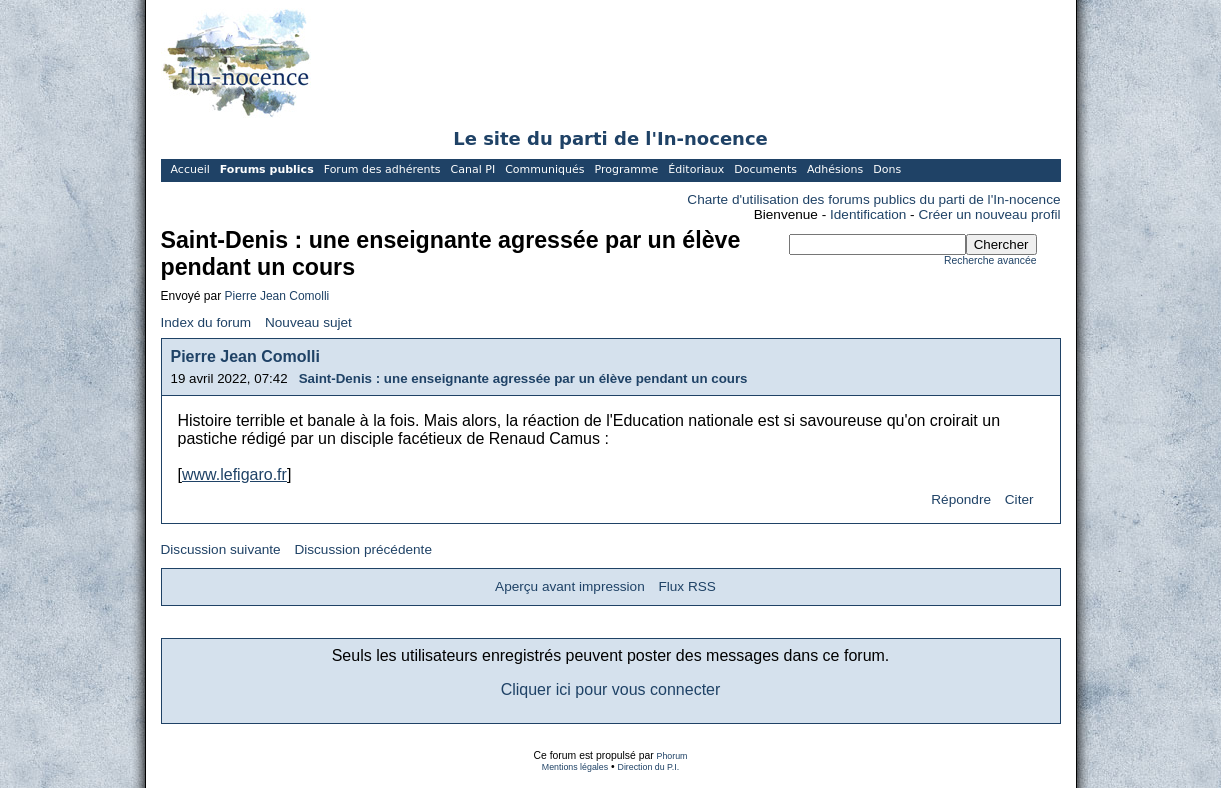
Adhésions (835, 169)
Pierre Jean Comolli (277, 296)
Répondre (961, 499)
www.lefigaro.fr (234, 474)
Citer (1019, 499)
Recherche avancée (990, 260)
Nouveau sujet (308, 322)
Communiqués (544, 169)
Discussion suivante (221, 549)
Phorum (672, 756)
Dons (887, 169)
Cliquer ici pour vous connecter (611, 689)
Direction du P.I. (649, 767)
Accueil (190, 169)
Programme (626, 169)
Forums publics (267, 169)
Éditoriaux (696, 169)
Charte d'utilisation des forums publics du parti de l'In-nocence (873, 199)
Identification (868, 214)
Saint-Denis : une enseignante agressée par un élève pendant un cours (523, 378)
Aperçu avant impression (570, 586)
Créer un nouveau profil (989, 214)
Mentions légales (575, 767)
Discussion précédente (363, 549)
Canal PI (473, 169)
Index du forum (206, 322)
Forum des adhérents (382, 169)
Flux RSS (686, 586)
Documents (765, 169)
